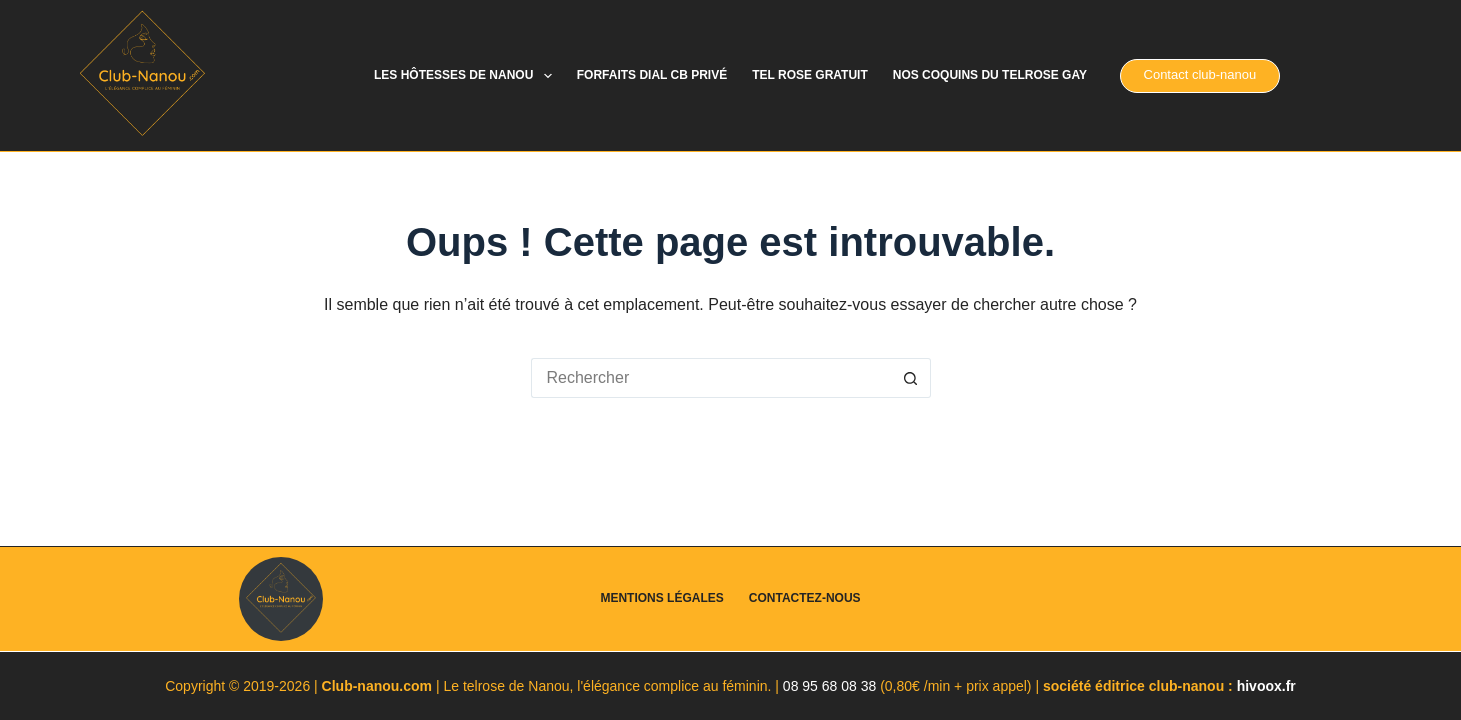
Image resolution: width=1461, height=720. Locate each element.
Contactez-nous (805, 598)
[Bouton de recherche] (911, 378)
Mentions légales (661, 598)
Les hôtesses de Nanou (467, 76)
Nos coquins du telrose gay (990, 75)
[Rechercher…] (711, 378)
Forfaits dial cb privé (652, 75)
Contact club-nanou (1200, 74)
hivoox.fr (1266, 686)
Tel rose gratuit (810, 75)
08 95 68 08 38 (829, 686)
